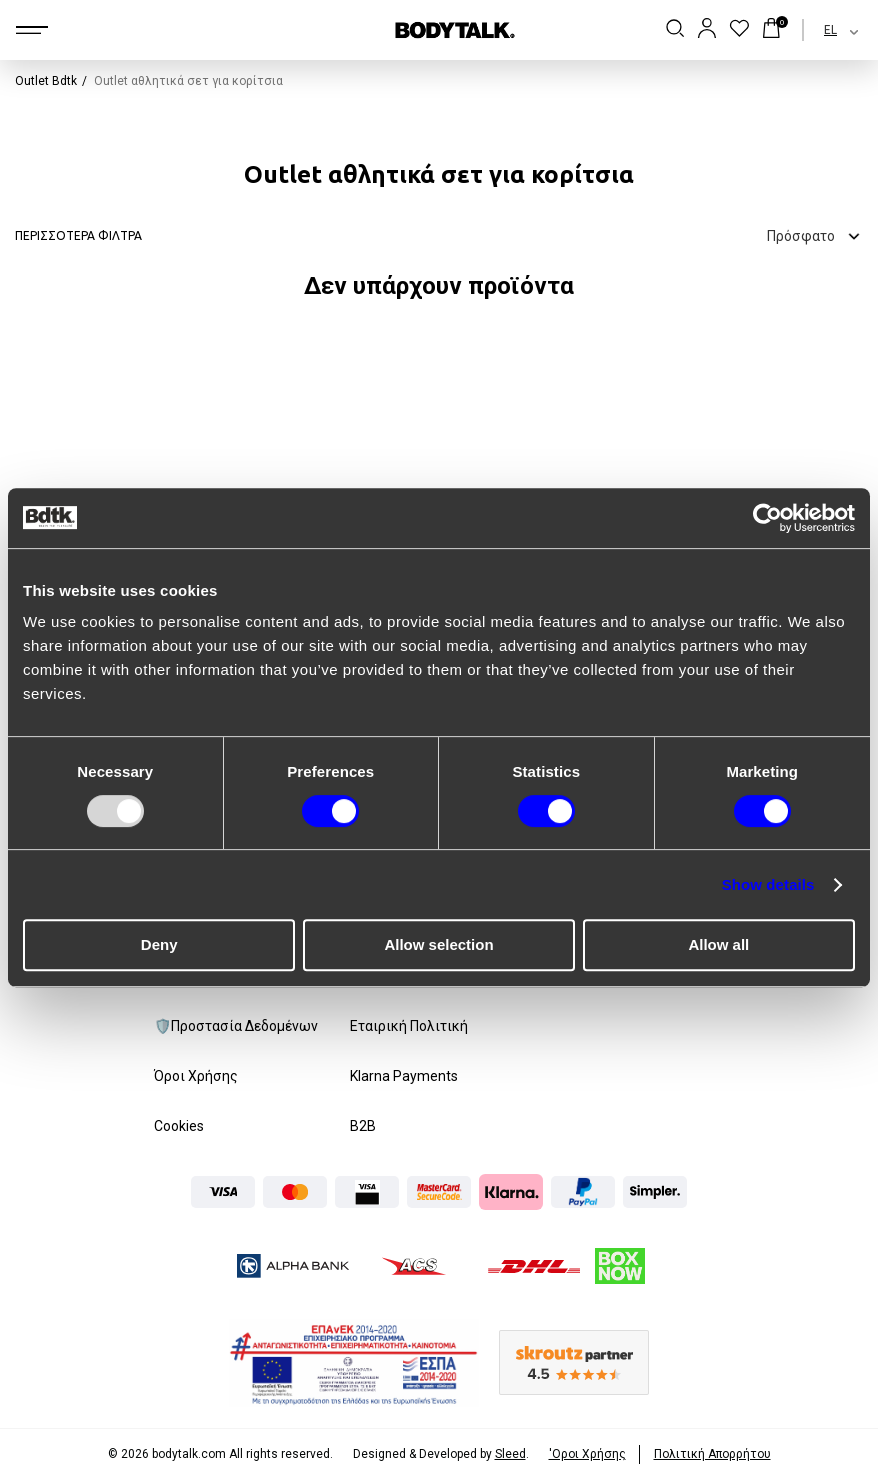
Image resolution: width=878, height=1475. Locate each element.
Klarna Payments (404, 1076)
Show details (768, 884)
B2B (363, 1126)
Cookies (179, 1126)
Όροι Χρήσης (196, 1076)
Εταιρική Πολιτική (409, 1026)
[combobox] (823, 30)
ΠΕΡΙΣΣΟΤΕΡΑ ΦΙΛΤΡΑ (78, 235)
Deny (159, 944)
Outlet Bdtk (46, 81)
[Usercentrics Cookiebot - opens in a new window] (767, 518)
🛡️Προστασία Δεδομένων (236, 1026)
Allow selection (438, 944)
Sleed (510, 1454)
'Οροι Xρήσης (587, 1454)
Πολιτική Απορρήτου (712, 1454)
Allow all (718, 944)
